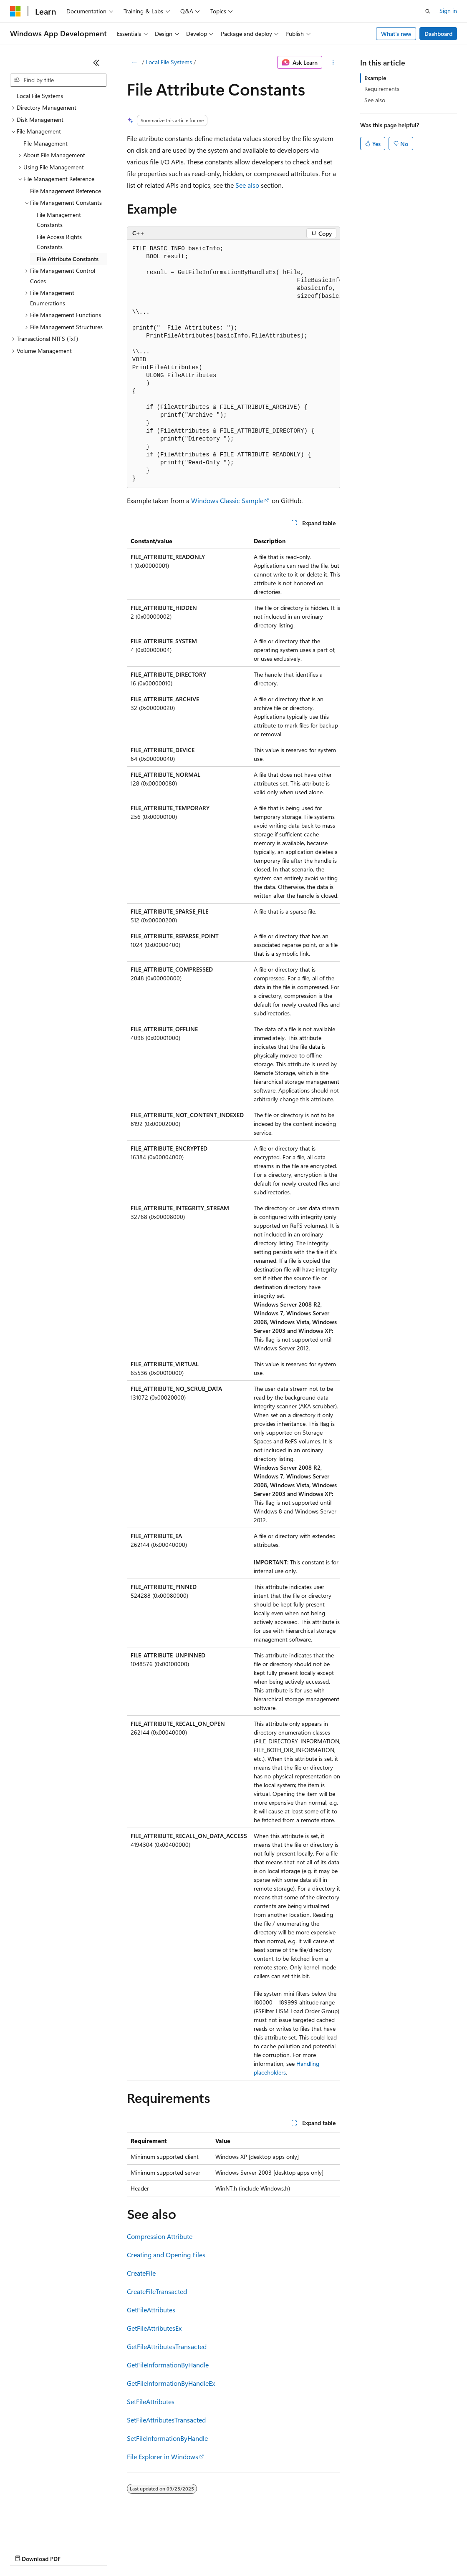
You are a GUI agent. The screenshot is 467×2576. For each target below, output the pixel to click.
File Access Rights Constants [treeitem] (59, 242)
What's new (396, 34)
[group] (234, 364)
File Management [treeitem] (45, 143)
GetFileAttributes (151, 2309)
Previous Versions (75, 2551)
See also (247, 185)
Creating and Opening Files (166, 2254)
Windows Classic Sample (227, 500)
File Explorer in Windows (162, 2456)
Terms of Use (304, 2551)
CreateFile (141, 2273)
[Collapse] (96, 62)
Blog (113, 2551)
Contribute (149, 2551)
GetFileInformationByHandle (168, 2364)
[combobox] (58, 80)
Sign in (448, 11)
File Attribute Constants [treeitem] (67, 259)
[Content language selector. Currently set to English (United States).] (48, 2531)
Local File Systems (169, 62)
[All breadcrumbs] (134, 62)
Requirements (381, 89)
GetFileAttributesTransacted (167, 2346)
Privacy (182, 2551)
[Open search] (427, 11)
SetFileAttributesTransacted (166, 2419)
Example (375, 78)
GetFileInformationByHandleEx (171, 2383)
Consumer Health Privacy (239, 2551)
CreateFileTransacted (157, 2291)
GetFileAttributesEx (154, 2328)
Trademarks (346, 2551)
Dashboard (438, 34)
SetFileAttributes (150, 2401)
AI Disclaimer (26, 2551)
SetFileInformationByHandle (167, 2438)
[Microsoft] (15, 11)
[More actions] (333, 62)
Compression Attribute (159, 2236)
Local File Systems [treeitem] (40, 96)
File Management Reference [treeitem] (65, 191)
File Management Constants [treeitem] (59, 220)
